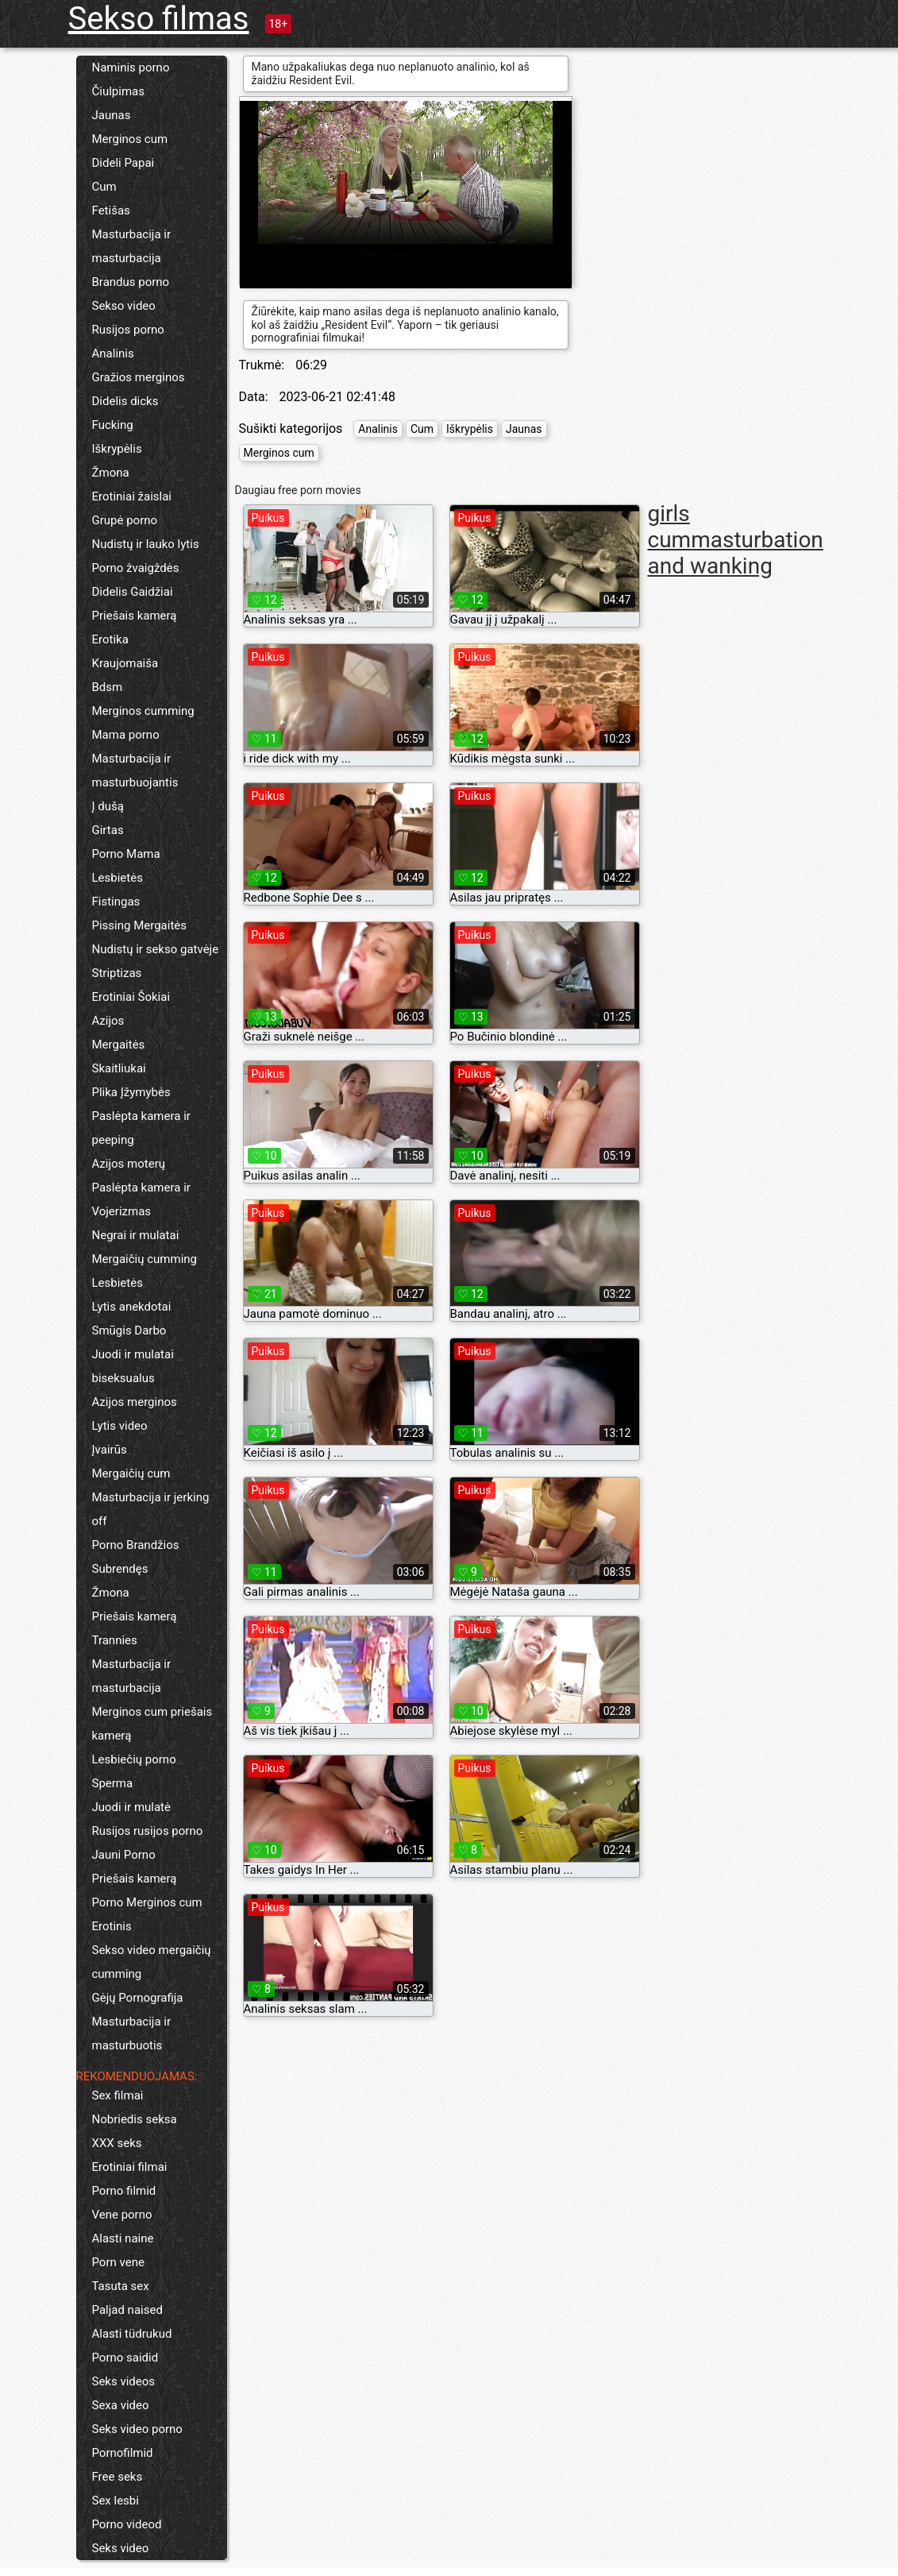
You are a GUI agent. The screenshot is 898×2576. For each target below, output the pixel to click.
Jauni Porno (124, 1855)
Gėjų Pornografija (137, 1998)
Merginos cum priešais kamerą (152, 1724)
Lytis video (120, 1426)
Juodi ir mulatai (133, 1354)
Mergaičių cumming (145, 1259)
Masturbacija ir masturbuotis (132, 2033)
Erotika (110, 639)
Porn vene (118, 2262)
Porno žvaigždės (135, 568)
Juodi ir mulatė (131, 1807)
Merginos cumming (143, 711)
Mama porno (126, 735)
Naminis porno (131, 67)
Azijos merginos (134, 1402)
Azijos (108, 1021)
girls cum (670, 526)
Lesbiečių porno (134, 1759)
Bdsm (107, 687)
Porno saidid (125, 2357)
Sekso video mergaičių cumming (151, 1962)
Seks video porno (137, 2429)
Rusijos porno (128, 329)
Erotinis (112, 1926)
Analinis (113, 353)
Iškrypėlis (117, 449)
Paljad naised (127, 2310)
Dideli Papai (123, 163)
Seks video (120, 2548)
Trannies (114, 1640)
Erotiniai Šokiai (131, 997)
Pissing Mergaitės (139, 925)
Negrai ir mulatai (135, 1235)
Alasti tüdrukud (132, 2334)
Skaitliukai (119, 1068)
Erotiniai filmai (130, 2167)
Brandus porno (131, 282)
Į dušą (108, 806)
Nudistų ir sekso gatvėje (155, 949)
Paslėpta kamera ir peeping (141, 1128)
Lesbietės (117, 878)
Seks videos (124, 2381)
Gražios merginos (138, 377)
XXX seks (117, 2143)
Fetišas (111, 210)
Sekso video (124, 306)
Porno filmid (124, 2191)
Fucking (112, 425)
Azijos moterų (129, 1164)
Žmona (110, 472)
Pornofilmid (122, 2453)
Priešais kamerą (134, 615)
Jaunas (111, 115)
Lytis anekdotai (132, 1307)
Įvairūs (109, 1449)
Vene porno (122, 2214)
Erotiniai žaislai (132, 496)
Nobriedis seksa (134, 2119)
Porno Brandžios (135, 1545)
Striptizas (117, 973)
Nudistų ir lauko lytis (145, 544)
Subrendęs (120, 1569)
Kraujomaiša (125, 663)
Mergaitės (118, 1044)
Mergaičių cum (131, 1473)
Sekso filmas (158, 18)
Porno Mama (126, 854)
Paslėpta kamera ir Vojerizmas (141, 1199)
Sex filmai (118, 2095)
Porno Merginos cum (147, 1902)
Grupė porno (125, 520)
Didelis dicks (125, 401)
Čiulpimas (118, 91)
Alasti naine (123, 2238)
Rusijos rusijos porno (147, 1831)
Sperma (112, 1783)
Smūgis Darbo (129, 1330)
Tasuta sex (120, 2286)
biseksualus (123, 1378)
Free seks (117, 2477)
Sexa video (120, 2405)
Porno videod (127, 2524)
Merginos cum (130, 139)
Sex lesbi (115, 2500)
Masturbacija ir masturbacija (132, 246)
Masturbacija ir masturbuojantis (135, 770)
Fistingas (116, 901)
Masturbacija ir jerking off (151, 1509)
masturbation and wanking (735, 553)
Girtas (108, 830)
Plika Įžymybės (131, 1092)
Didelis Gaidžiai (132, 592)
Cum (104, 187)
